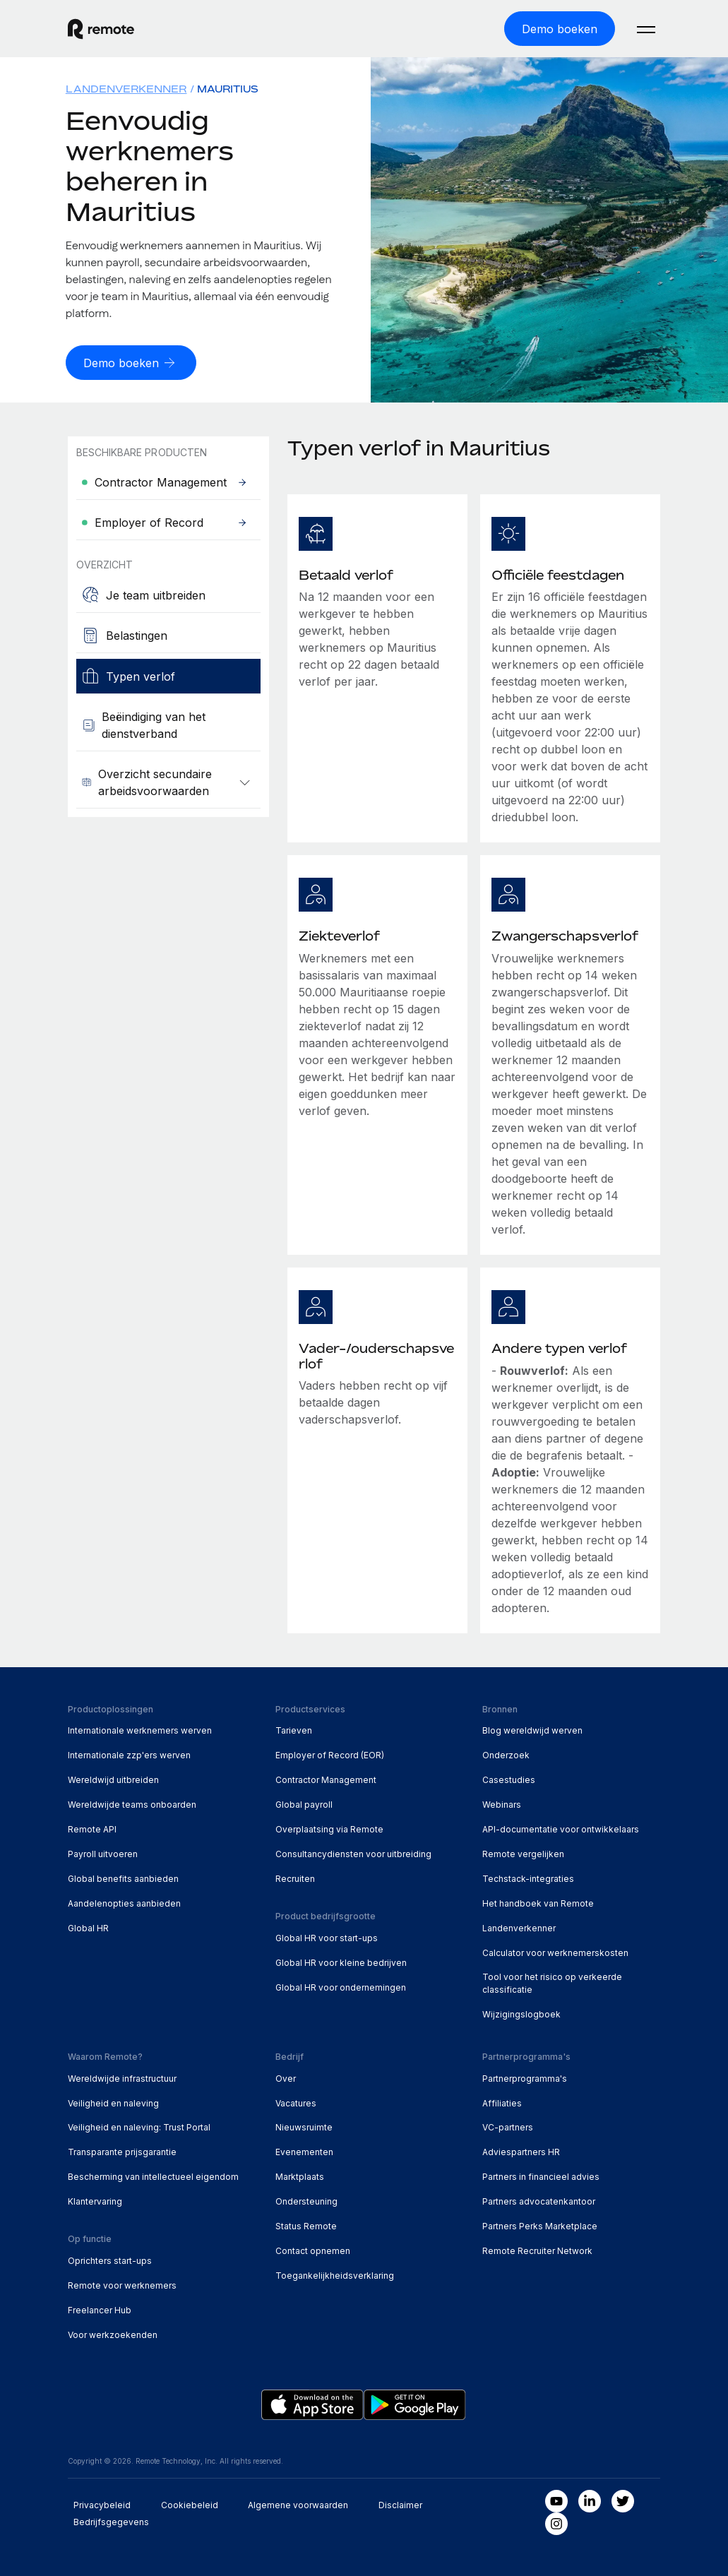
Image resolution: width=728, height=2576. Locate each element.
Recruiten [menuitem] (295, 1877)
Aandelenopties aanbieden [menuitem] (124, 1902)
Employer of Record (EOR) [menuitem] (329, 1753)
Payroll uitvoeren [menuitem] (103, 1852)
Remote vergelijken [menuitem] (523, 1852)
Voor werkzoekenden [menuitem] (112, 2333)
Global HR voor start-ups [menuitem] (326, 1936)
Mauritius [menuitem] (227, 88)
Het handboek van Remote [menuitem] (538, 1902)
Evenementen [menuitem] (304, 2150)
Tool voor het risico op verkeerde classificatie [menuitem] (552, 1981)
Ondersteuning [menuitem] (306, 2200)
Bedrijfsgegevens (111, 2520)
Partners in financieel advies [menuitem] (540, 2175)
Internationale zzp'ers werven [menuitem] (129, 1753)
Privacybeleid (102, 2503)
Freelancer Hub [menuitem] (99, 2308)
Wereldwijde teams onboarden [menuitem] (132, 1803)
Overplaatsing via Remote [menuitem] (329, 1828)
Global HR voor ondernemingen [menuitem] (340, 1986)
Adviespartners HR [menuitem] (521, 2150)
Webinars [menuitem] (501, 1803)
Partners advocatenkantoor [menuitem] (538, 2200)
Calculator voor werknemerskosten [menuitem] (555, 1951)
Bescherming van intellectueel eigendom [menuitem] (153, 2175)
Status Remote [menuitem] (306, 2224)
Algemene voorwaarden (298, 2503)
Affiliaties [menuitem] (502, 2101)
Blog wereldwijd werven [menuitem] (532, 1729)
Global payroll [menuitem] (304, 1803)
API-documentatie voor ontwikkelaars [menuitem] (560, 1828)
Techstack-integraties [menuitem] (528, 1877)
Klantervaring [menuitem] (95, 2200)
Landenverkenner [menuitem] (126, 88)
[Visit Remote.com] (101, 28)
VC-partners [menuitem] (507, 2126)
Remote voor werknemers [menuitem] (122, 2284)
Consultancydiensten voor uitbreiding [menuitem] (353, 1852)
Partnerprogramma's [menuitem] (524, 2076)
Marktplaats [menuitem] (299, 2175)
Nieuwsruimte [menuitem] (304, 2126)
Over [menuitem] (285, 2076)
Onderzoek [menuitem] (506, 1753)
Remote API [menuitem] (92, 1828)
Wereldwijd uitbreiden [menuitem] (113, 1778)
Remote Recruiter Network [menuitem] (537, 2249)
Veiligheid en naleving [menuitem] (113, 2101)
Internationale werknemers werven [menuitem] (140, 1729)
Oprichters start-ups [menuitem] (110, 2259)
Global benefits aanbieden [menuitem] (123, 1877)
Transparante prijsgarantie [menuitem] (122, 2150)
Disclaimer (400, 2503)
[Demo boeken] (559, 28)
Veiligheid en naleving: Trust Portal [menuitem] (139, 2126)
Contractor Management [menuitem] (325, 1778)
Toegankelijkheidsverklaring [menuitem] (334, 2274)
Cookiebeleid (189, 2503)
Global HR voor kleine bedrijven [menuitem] (341, 1961)
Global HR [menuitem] (88, 1926)
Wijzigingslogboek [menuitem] (521, 2013)
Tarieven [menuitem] (293, 1729)
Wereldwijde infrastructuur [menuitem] (122, 2076)
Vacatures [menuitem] (295, 2101)
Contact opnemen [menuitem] (312, 2249)
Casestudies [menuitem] (508, 1778)
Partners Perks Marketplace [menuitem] (539, 2224)
